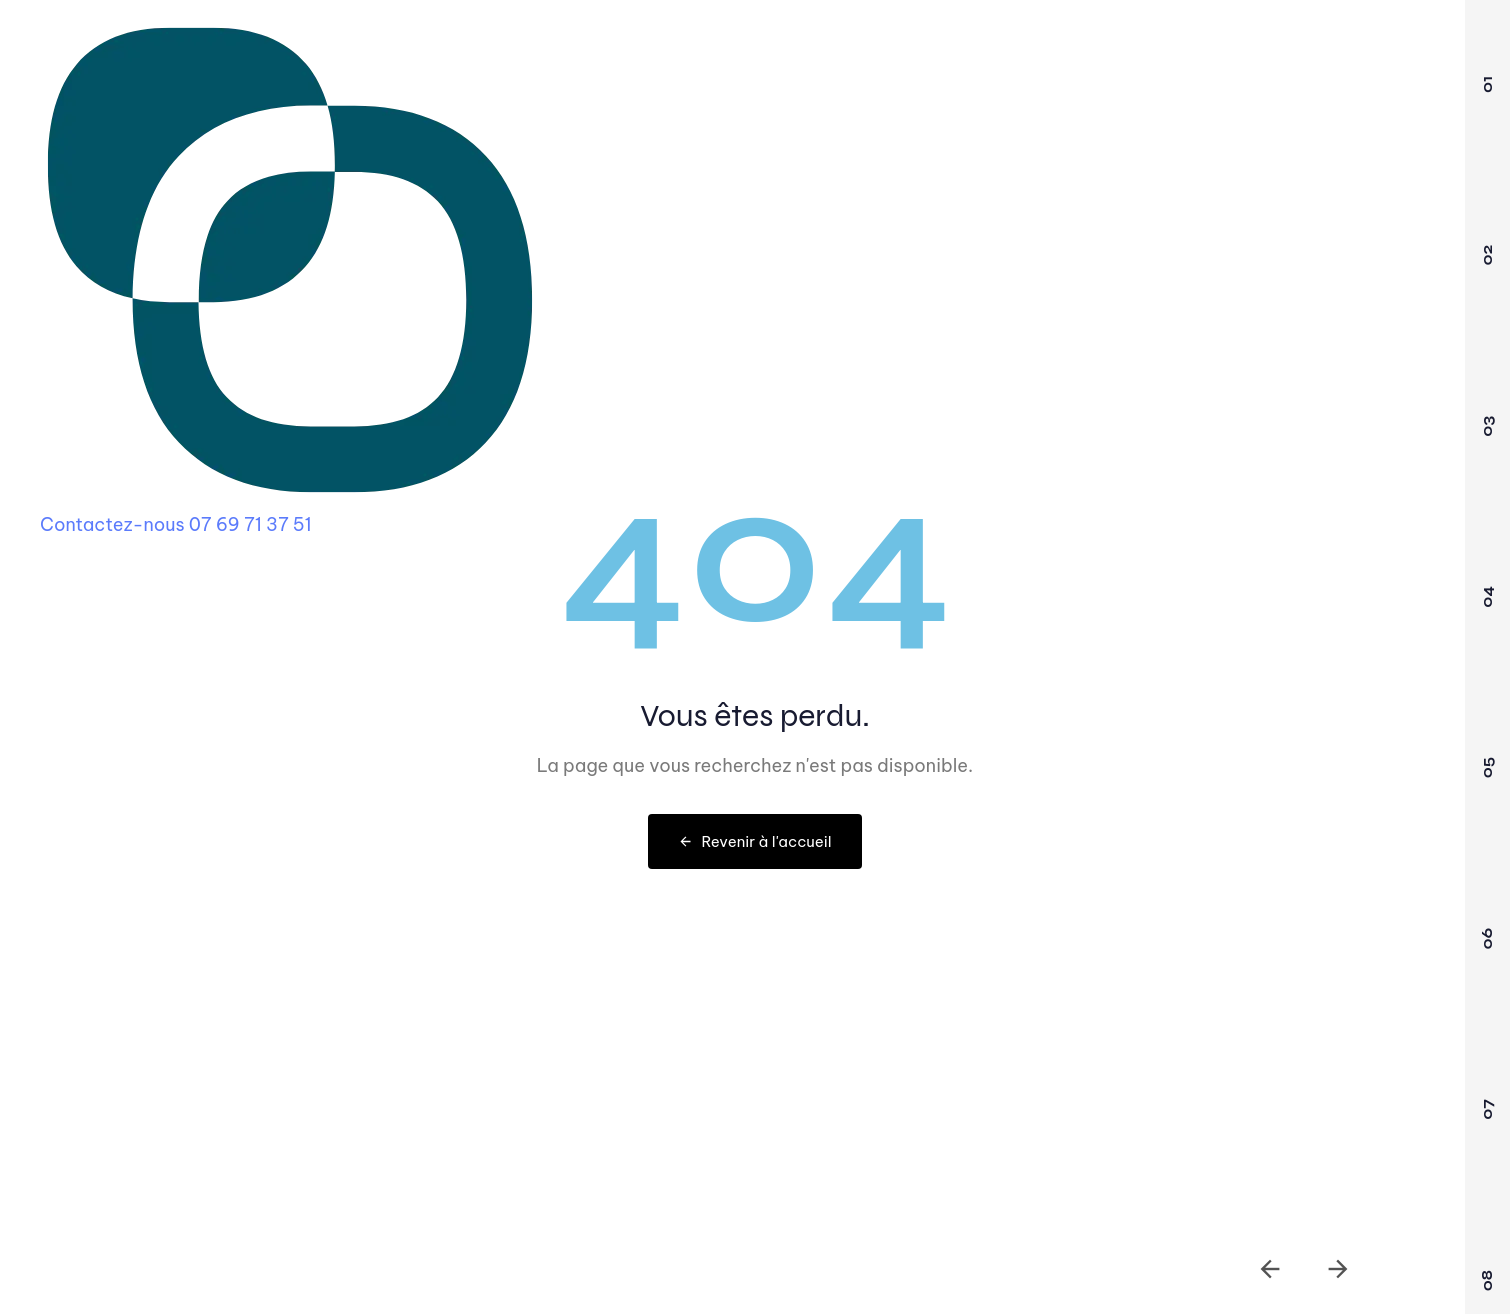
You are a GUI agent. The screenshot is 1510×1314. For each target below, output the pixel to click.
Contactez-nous (112, 524)
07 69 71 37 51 (250, 524)
